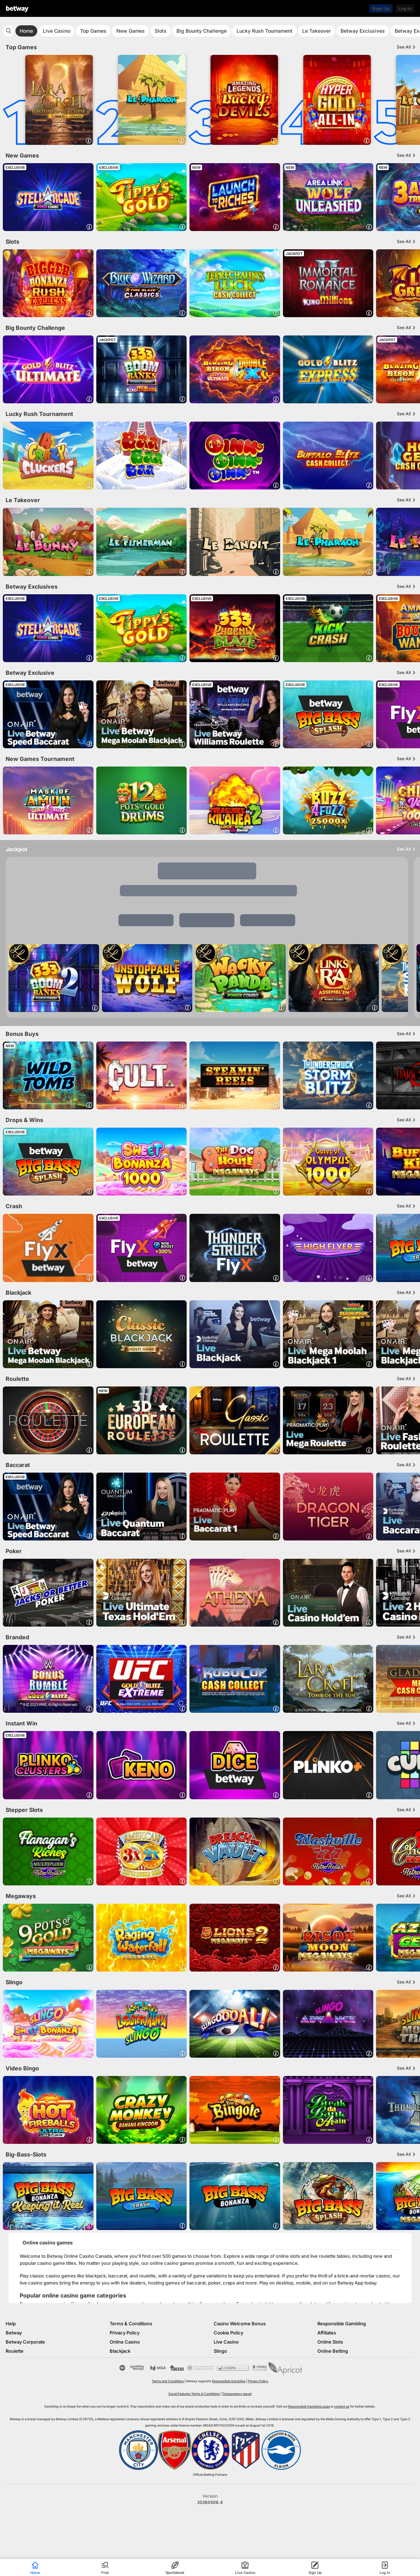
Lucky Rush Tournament (264, 31)
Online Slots (330, 2342)
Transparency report (237, 2394)
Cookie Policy (228, 2332)
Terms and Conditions (168, 2381)
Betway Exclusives (363, 31)
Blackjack (120, 2351)
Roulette (15, 2351)
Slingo (220, 2351)
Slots (161, 31)
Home (26, 31)
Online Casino (125, 2342)
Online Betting (332, 2351)
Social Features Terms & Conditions (194, 2394)
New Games (130, 31)
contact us (341, 2406)
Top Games (93, 31)
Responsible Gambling (341, 2323)
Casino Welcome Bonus (240, 2323)
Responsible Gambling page (309, 2406)
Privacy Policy (125, 2332)
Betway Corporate (25, 2342)
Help (11, 2323)
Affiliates (326, 2332)
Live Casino (56, 31)
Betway (14, 2332)
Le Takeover (316, 31)
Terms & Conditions (131, 2323)
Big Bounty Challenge (201, 31)
